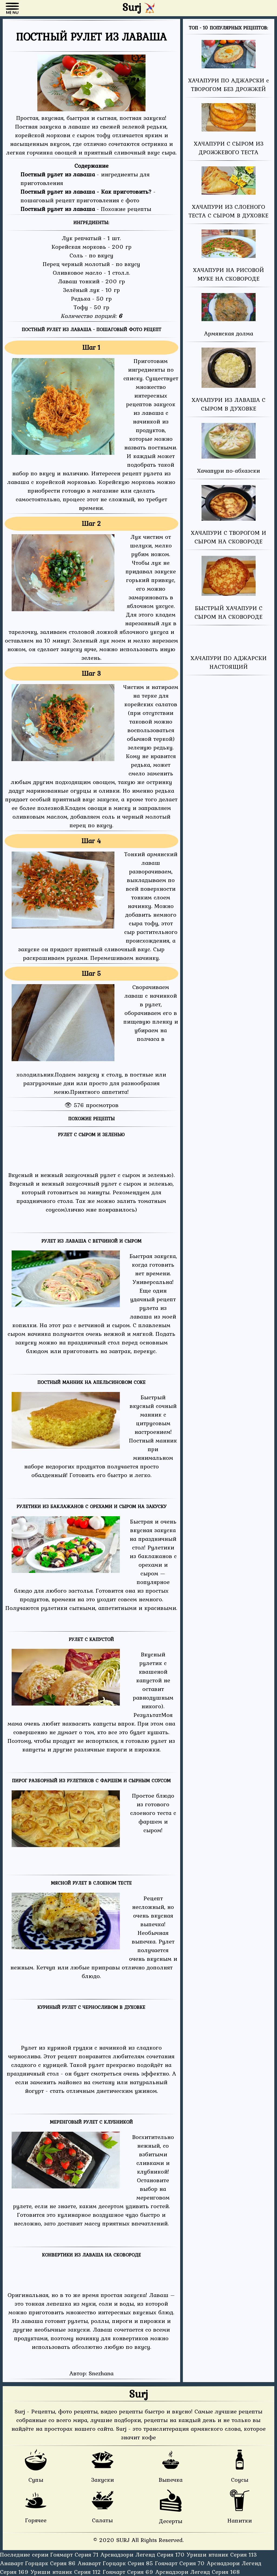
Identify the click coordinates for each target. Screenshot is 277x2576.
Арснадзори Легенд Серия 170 (143, 2554)
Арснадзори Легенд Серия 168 (197, 2571)
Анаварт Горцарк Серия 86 (39, 2563)
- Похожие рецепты (86, 208)
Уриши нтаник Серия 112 (67, 2571)
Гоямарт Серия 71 (75, 2554)
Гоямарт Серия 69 (129, 2571)
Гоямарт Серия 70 (181, 2563)
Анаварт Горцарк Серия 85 (116, 2563)
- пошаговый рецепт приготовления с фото (88, 195)
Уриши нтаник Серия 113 (222, 2554)
